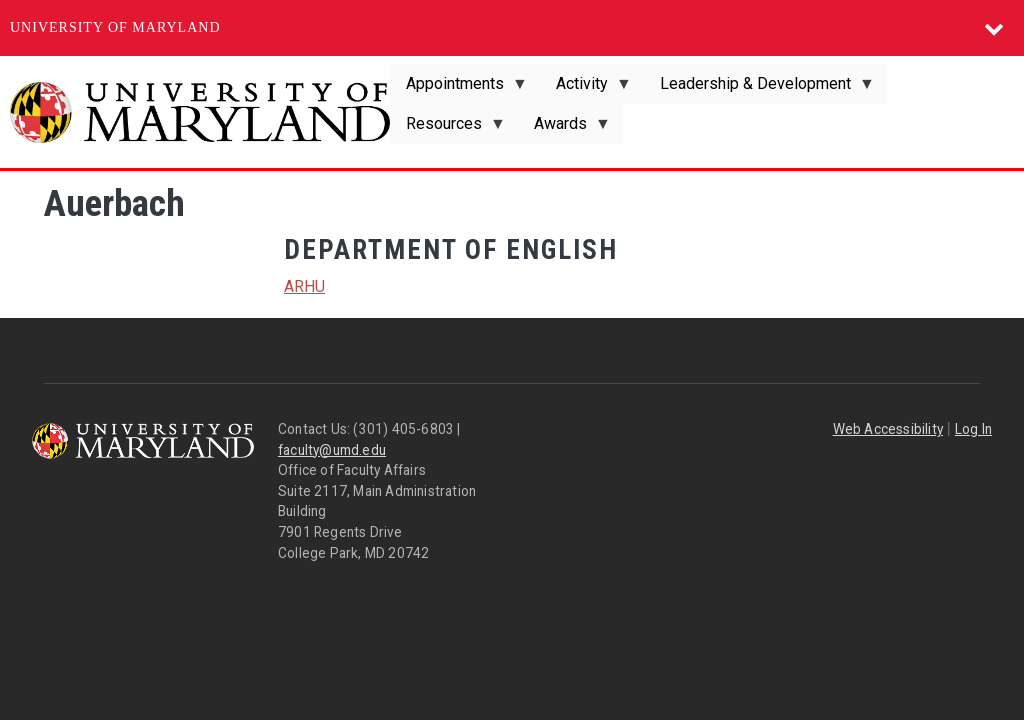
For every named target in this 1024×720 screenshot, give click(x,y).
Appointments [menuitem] (459, 89)
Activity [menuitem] (586, 89)
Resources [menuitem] (448, 129)
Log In (973, 429)
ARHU (304, 286)
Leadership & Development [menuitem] (759, 89)
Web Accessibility (888, 429)
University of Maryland (115, 27)
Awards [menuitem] (564, 129)
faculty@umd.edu (332, 450)
